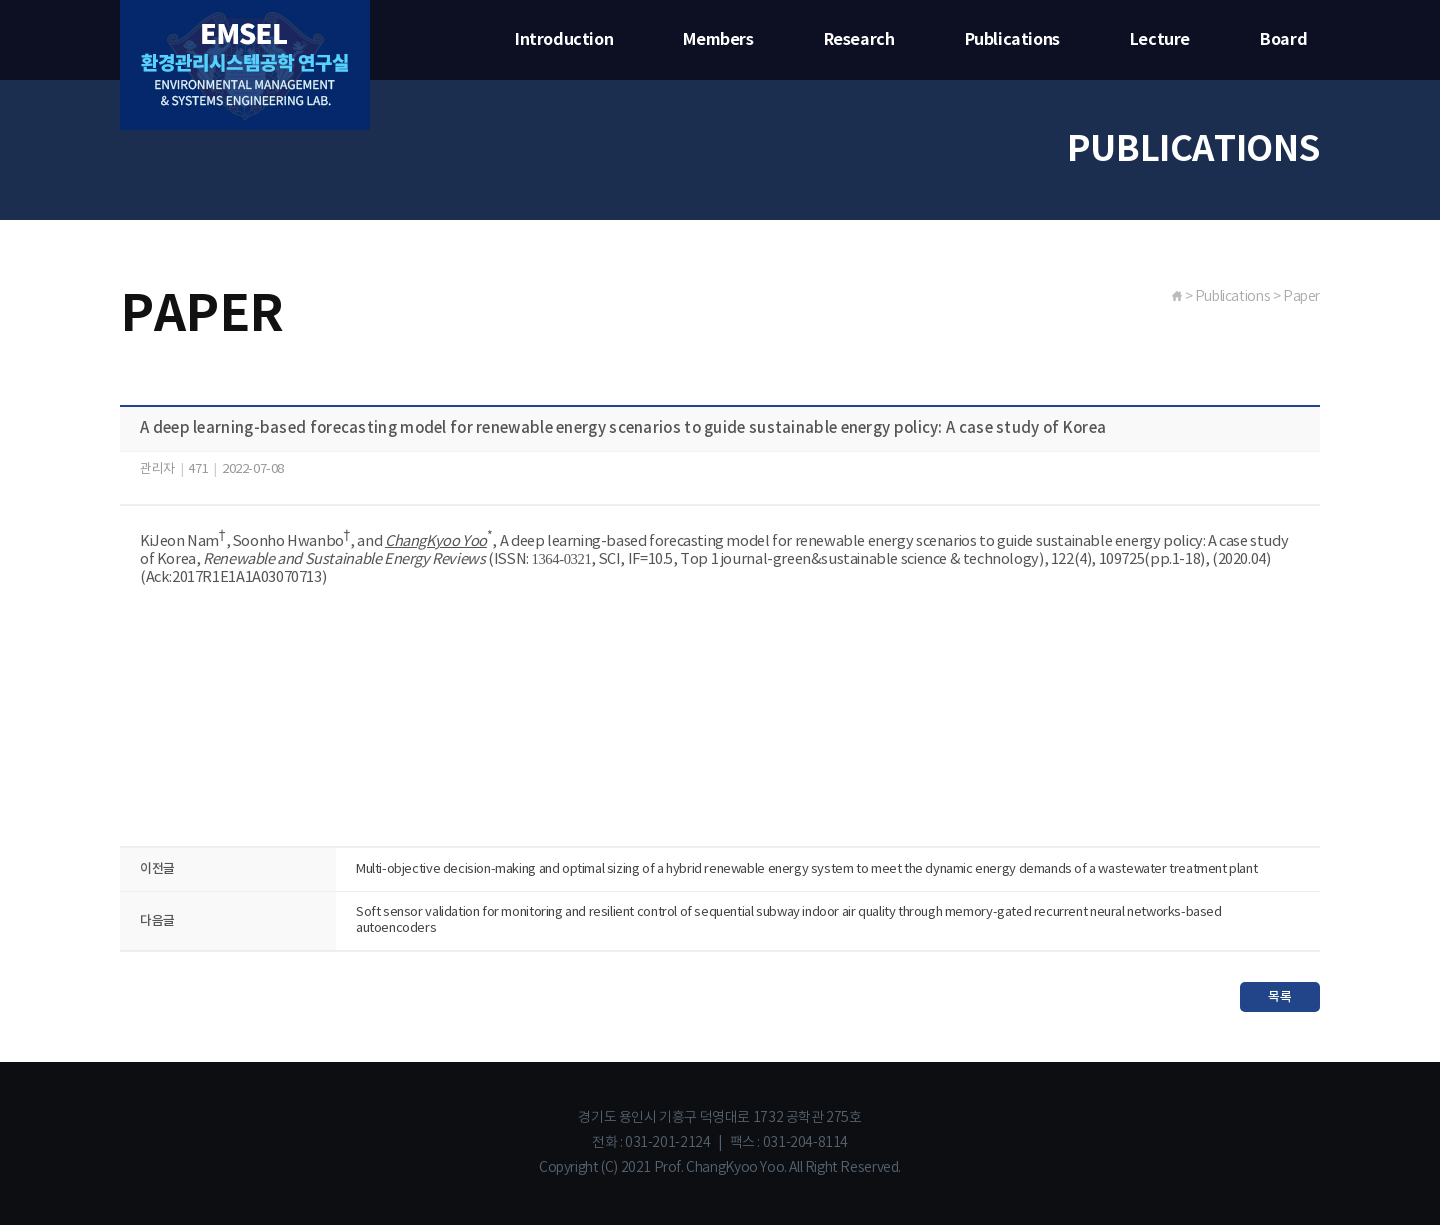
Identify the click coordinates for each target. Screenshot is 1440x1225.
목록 (1279, 997)
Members (718, 40)
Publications (1012, 40)
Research (859, 40)
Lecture (1160, 40)
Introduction (564, 40)
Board (1283, 40)
